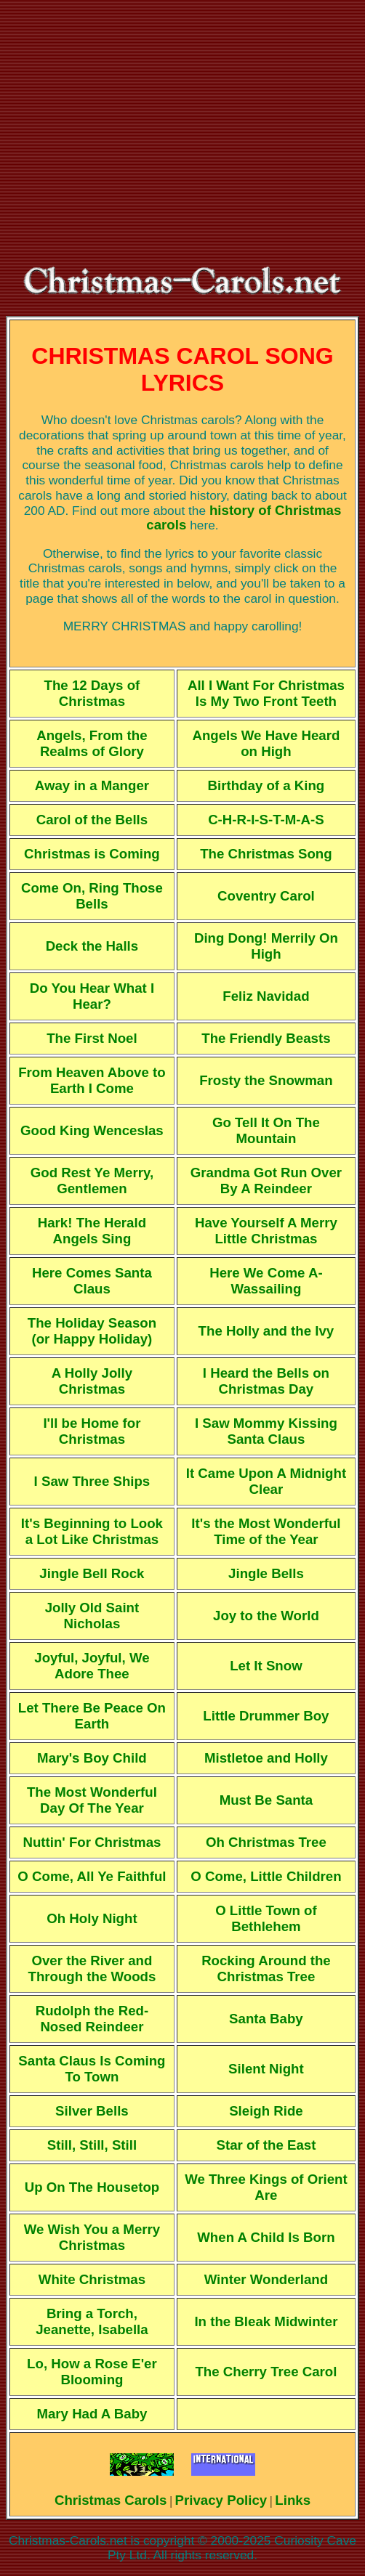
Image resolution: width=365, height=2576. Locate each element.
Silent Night (266, 2068)
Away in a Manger (92, 785)
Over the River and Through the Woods (92, 1968)
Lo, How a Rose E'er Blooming (92, 2371)
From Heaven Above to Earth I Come (92, 1080)
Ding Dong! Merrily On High (266, 946)
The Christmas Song (266, 853)
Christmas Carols (111, 2500)
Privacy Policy (221, 2500)
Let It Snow (266, 1665)
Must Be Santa (266, 1800)
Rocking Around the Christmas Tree (266, 1968)
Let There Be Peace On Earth (92, 1715)
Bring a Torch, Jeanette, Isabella (92, 2321)
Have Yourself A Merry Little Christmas (266, 1230)
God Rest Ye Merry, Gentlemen (92, 1180)
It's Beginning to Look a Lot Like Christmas (92, 1531)
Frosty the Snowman (265, 1080)
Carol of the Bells (92, 819)
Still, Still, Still (92, 2145)
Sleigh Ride (266, 2110)
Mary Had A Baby (91, 2413)
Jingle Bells (266, 1573)
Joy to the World (266, 1615)
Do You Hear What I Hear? (92, 996)
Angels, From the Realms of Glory (91, 743)
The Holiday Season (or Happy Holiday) (92, 1330)
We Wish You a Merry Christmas (92, 2237)
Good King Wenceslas (92, 1130)
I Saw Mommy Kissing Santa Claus (266, 1431)
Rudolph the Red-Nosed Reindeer (92, 2018)
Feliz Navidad (265, 996)
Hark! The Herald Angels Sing (92, 1230)
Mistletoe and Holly (266, 1758)
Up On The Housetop (92, 2187)
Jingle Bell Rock (91, 1573)
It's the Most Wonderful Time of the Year (265, 1531)
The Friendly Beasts (265, 1038)
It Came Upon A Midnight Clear (266, 1481)
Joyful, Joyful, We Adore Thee (91, 1665)
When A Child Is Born (265, 2237)
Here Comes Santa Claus (92, 1280)
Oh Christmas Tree (266, 1842)
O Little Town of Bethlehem (266, 1918)
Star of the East (266, 2145)
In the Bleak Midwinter (265, 2321)
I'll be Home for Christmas (91, 1431)
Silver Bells (92, 2110)
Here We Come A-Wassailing (266, 1280)
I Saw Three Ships (92, 1481)
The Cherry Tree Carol (266, 2371)
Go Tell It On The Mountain (266, 1130)
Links (292, 2500)
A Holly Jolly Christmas (92, 1381)
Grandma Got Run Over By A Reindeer (266, 1180)
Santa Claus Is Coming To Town (91, 2068)
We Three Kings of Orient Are (266, 2187)
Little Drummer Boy (266, 1715)
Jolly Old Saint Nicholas (92, 1615)
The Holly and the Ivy (266, 1330)
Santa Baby (266, 2018)
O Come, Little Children (265, 1876)
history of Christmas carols (243, 518)
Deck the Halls (92, 946)
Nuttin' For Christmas (92, 1842)
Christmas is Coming (92, 853)
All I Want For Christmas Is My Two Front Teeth (266, 693)
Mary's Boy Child (92, 1758)
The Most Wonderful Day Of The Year (92, 1800)
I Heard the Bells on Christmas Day (266, 1381)
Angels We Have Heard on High (266, 743)
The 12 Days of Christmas (92, 693)
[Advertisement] (182, 133)
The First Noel (92, 1038)
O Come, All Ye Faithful (91, 1876)
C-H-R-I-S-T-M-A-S (266, 819)
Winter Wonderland (266, 2279)
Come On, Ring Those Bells (92, 895)
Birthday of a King (266, 785)
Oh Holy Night (92, 1918)
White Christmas (92, 2279)
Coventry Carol (266, 895)
